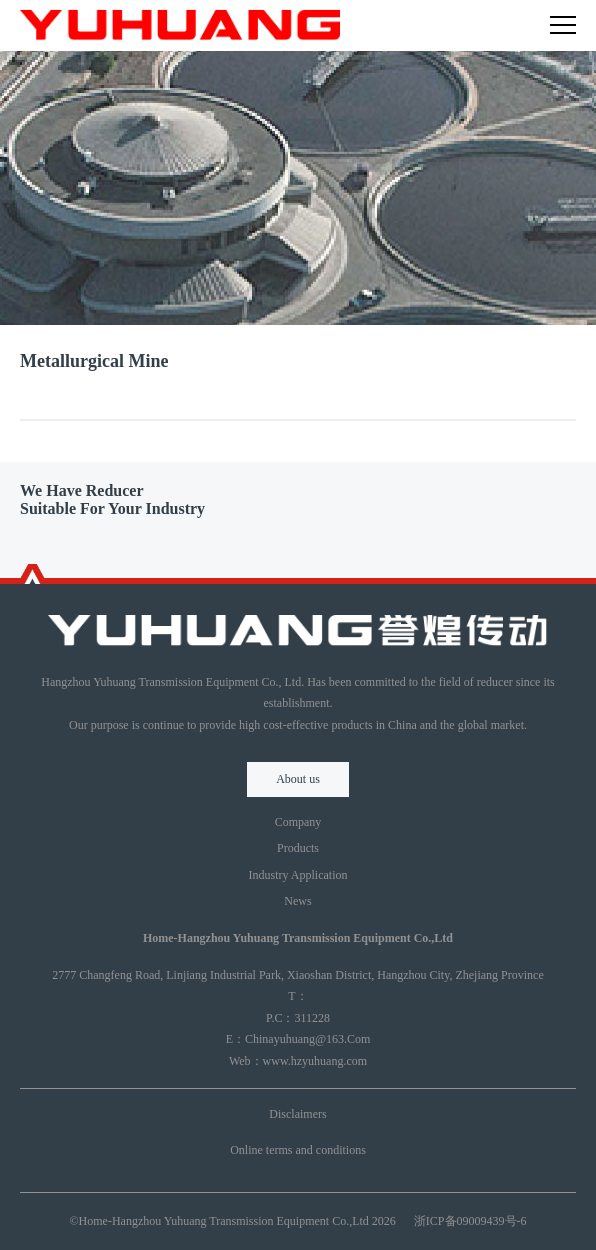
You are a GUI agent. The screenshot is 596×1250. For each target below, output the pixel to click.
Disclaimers (297, 1114)
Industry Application (298, 875)
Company (298, 822)
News (297, 901)
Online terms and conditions (298, 1150)
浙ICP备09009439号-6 (470, 1221)
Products (298, 848)
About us (298, 779)
